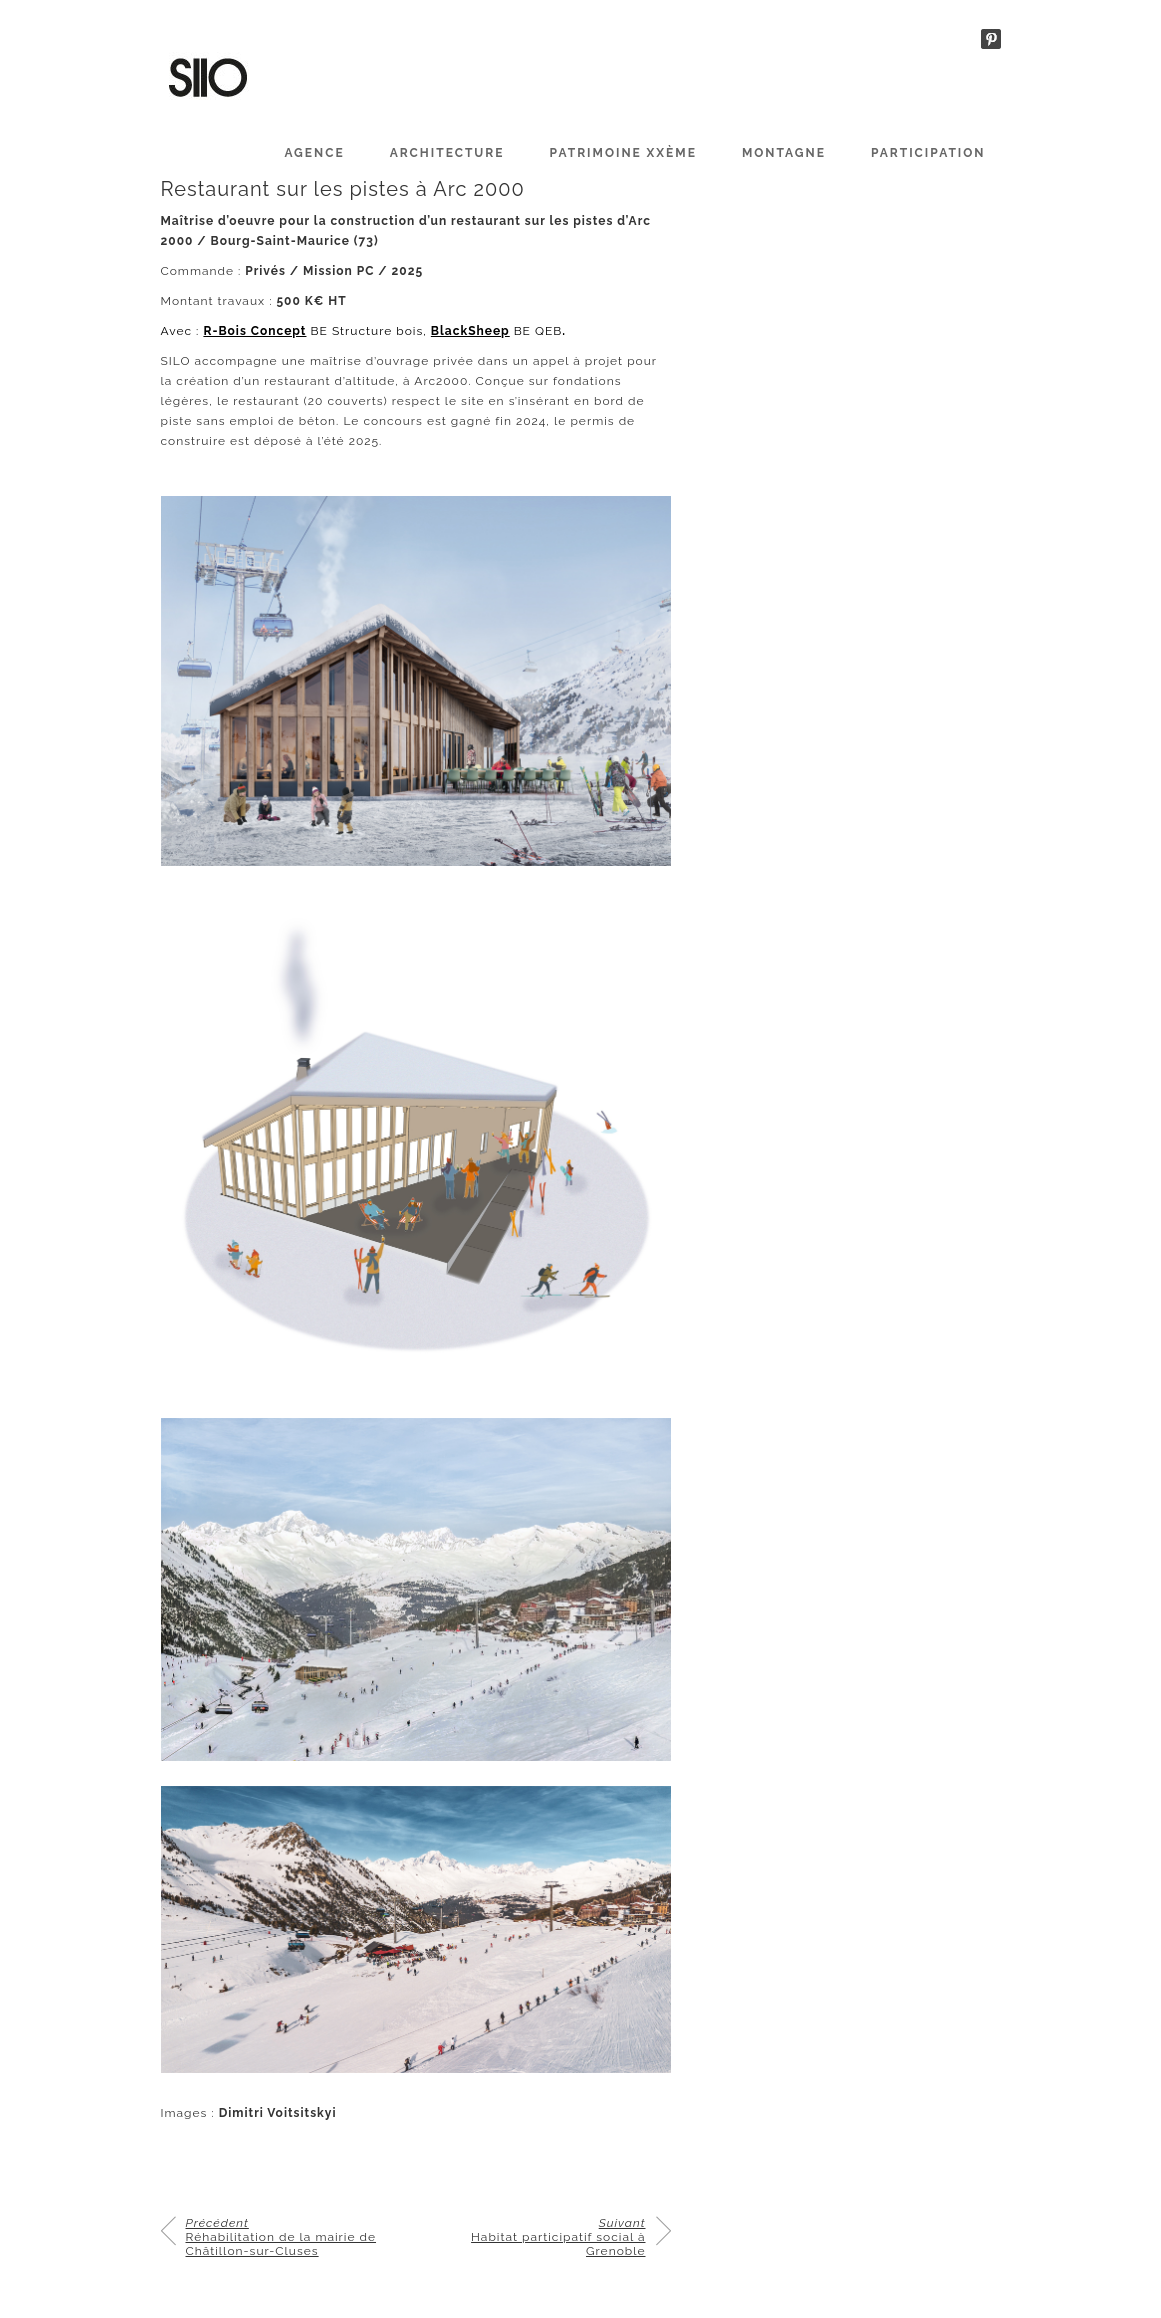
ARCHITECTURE (447, 153)
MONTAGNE (784, 153)
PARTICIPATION (928, 153)
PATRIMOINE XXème (623, 153)
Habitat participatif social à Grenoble (558, 2237)
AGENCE (314, 153)
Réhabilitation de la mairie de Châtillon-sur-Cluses (281, 2237)
